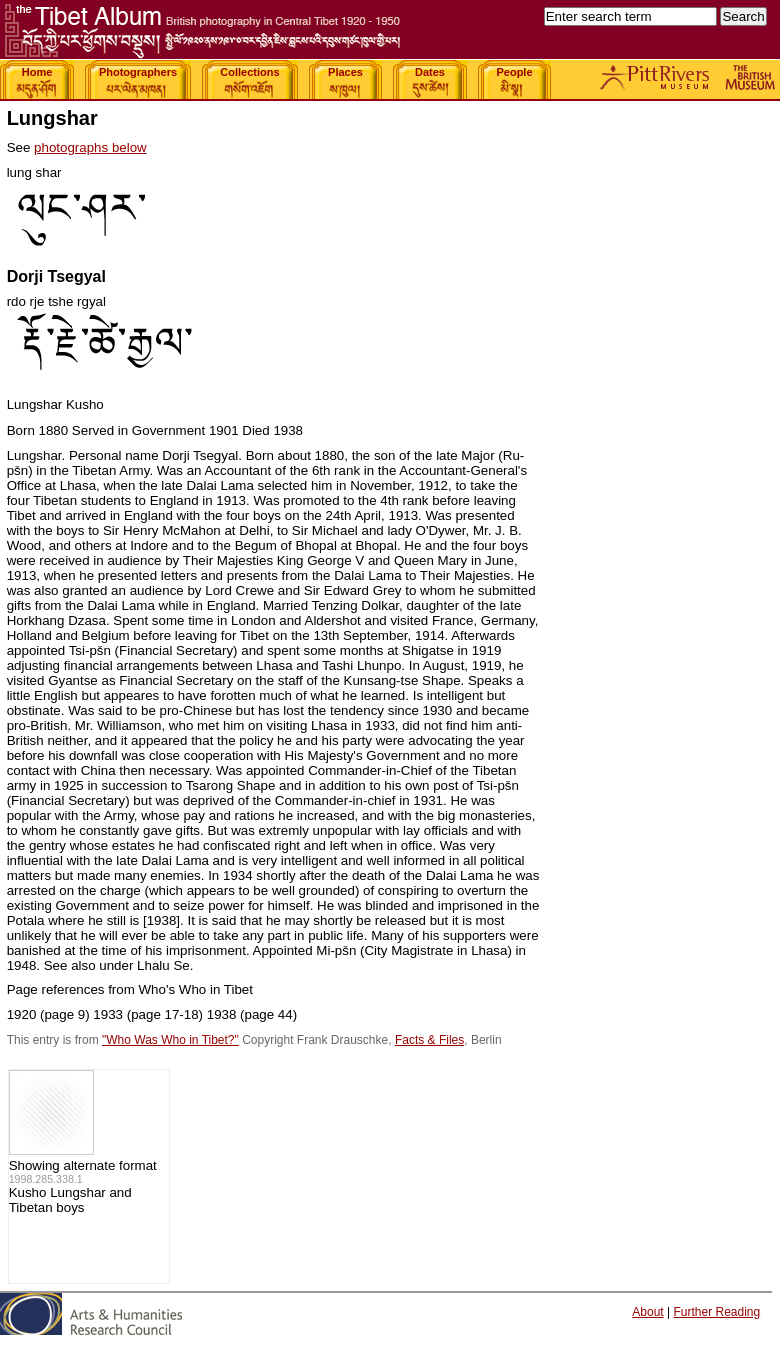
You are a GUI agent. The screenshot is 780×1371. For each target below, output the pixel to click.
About (647, 1312)
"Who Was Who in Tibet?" (170, 1040)
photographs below (90, 147)
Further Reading (716, 1312)
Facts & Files (429, 1040)
